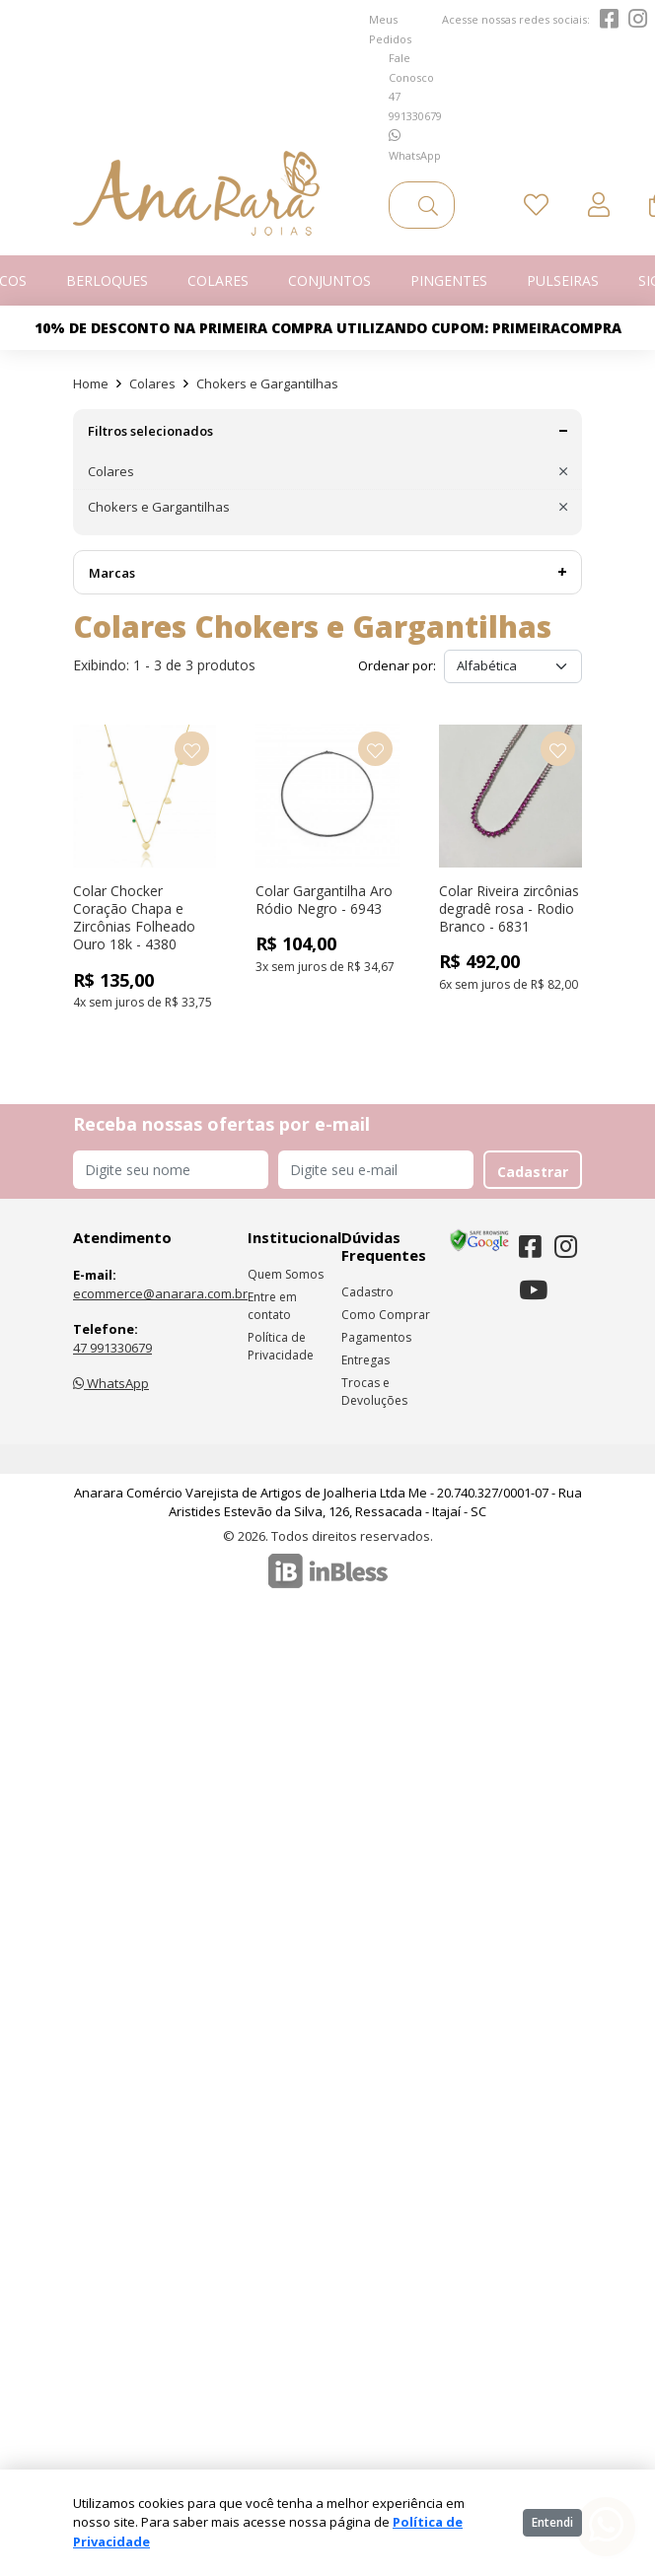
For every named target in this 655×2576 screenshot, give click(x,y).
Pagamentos (376, 1337)
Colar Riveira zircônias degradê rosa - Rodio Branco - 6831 (509, 908)
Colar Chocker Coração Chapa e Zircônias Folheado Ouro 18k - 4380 (134, 917)
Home (91, 383)
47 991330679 (112, 1348)
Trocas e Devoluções (374, 1391)
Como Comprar (385, 1314)
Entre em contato (272, 1305)
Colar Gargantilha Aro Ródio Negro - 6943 (324, 899)
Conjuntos (329, 280)
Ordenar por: (397, 665)
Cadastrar (532, 1171)
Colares (218, 280)
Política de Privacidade (281, 1346)
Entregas (365, 1360)
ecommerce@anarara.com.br (160, 1293)
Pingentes (448, 280)
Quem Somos (286, 1274)
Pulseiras (563, 280)
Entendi (552, 2522)
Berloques (107, 280)
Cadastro (367, 1292)
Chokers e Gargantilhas (267, 383)
